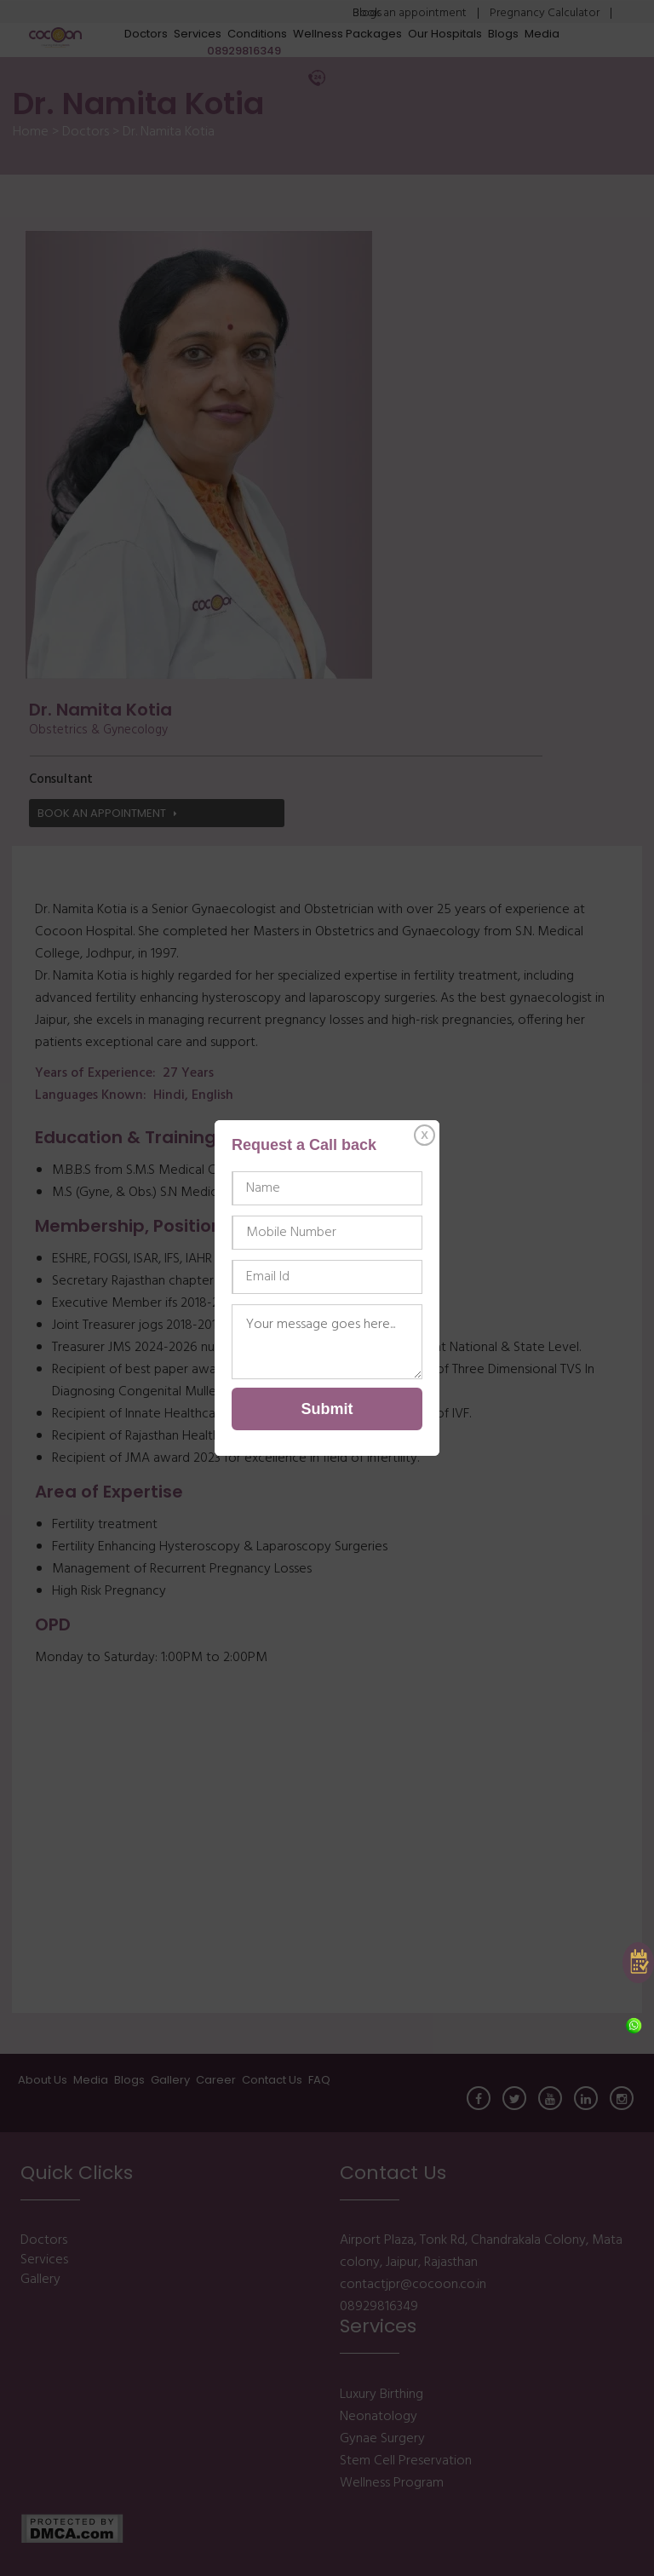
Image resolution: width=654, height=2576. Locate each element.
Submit (327, 1408)
